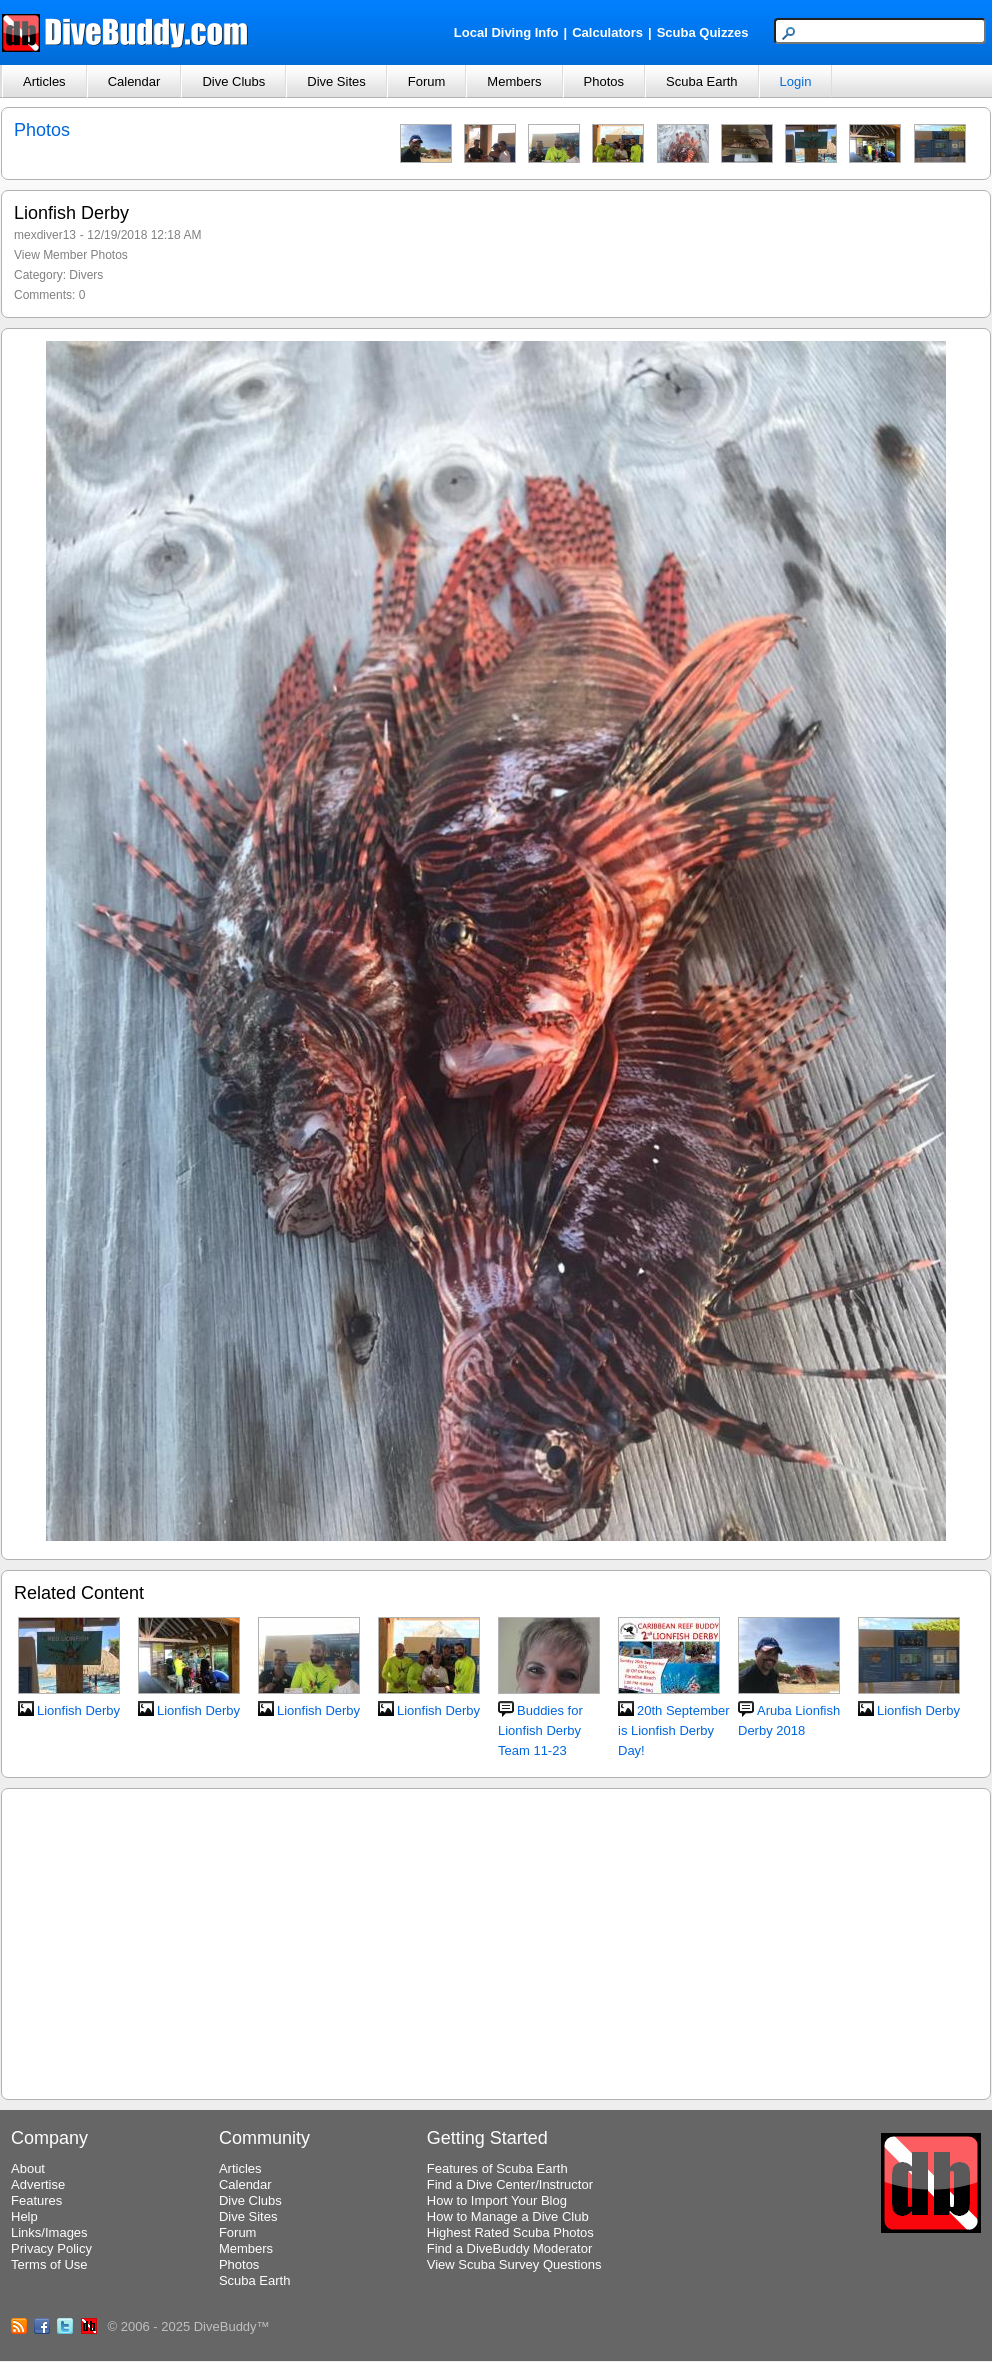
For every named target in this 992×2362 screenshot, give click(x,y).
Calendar (134, 81)
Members (514, 81)
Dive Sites (336, 81)
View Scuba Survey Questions (514, 2264)
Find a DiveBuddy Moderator (509, 2248)
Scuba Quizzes (703, 32)
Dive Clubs (233, 81)
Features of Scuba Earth (497, 2168)
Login (796, 81)
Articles (44, 81)
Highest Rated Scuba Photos (510, 2232)
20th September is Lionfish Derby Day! (674, 1730)
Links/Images (49, 2232)
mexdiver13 (45, 235)
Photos (604, 81)
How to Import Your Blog (497, 2200)
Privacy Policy (51, 2248)
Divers (86, 275)
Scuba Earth (702, 81)
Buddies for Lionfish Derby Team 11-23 (540, 1730)
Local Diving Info (506, 32)
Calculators (607, 32)
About (28, 2168)
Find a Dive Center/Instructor (510, 2184)
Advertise (38, 2184)
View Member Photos (71, 255)
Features (36, 2200)
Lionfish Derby (78, 1710)
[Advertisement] (496, 1941)
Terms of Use (49, 2264)
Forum (427, 81)
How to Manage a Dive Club (508, 2216)
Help (24, 2216)
